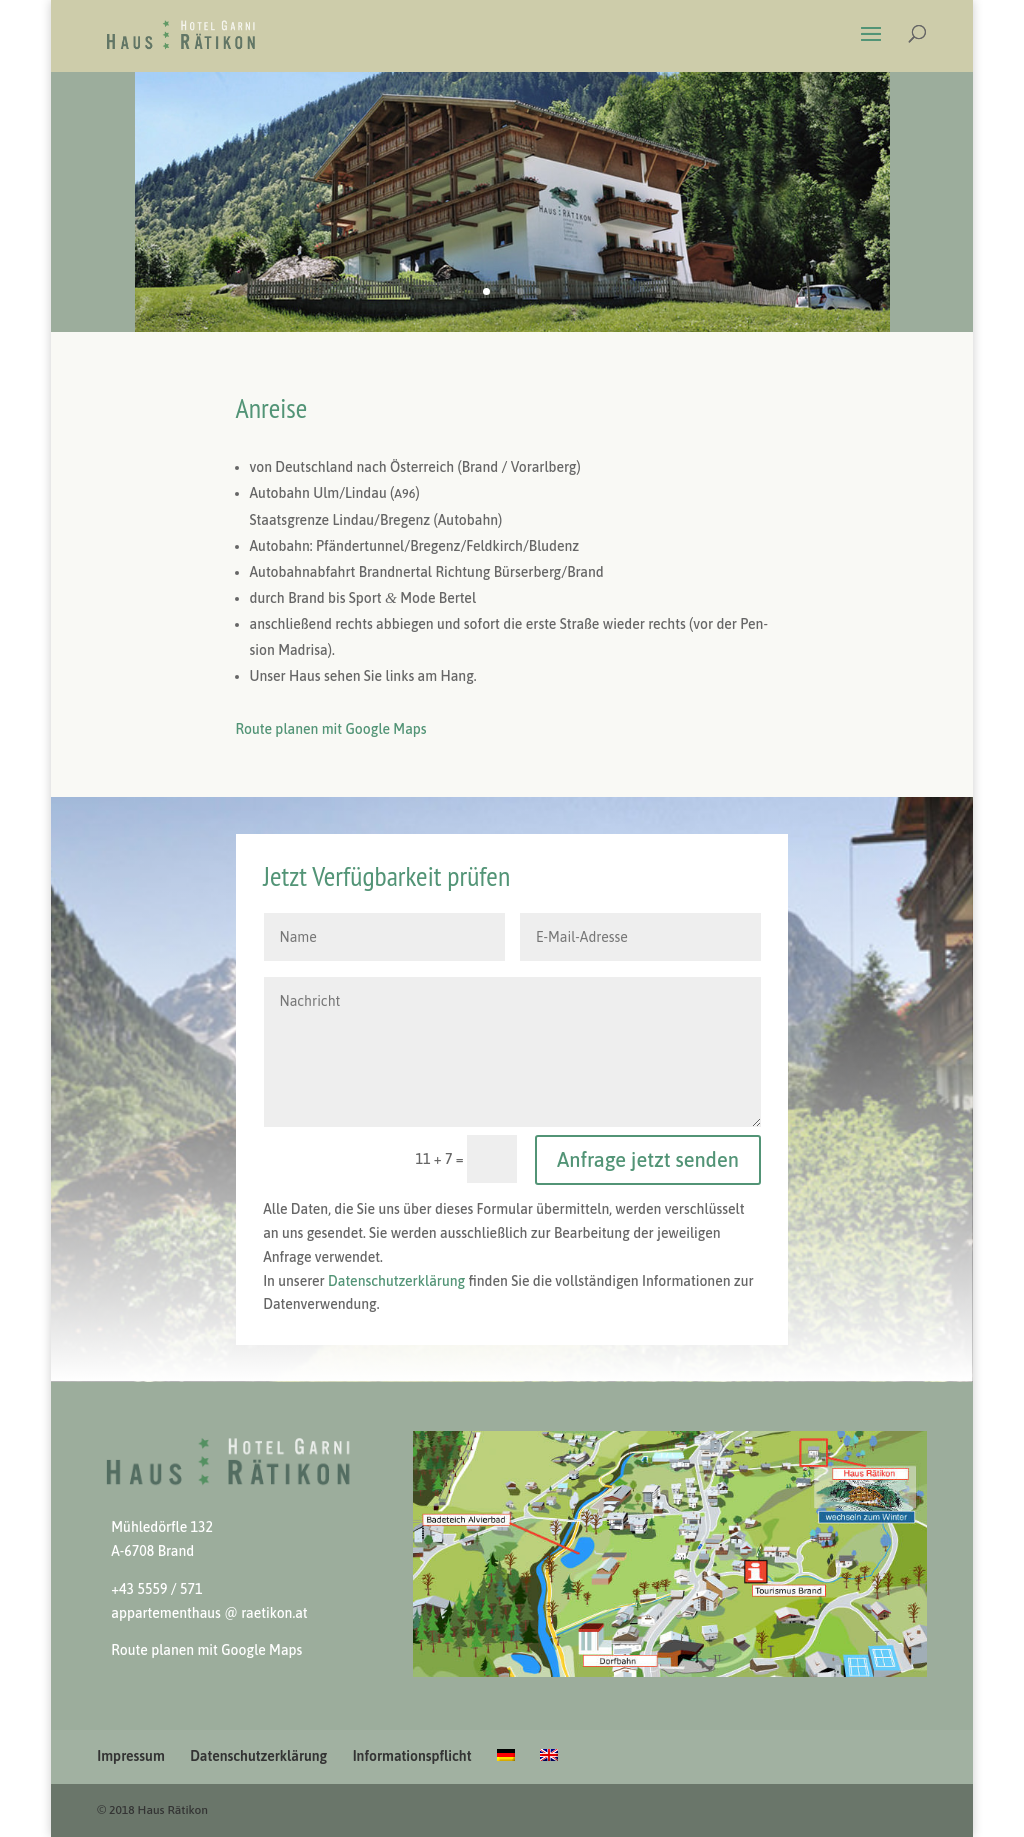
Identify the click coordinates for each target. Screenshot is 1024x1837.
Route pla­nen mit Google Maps (331, 729)
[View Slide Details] (670, 1554)
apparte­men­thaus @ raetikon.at (209, 1613)
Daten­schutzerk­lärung (396, 1281)
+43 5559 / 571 (156, 1589)
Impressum (130, 1756)
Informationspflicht (412, 1756)
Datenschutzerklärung (258, 1756)
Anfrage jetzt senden (648, 1159)
